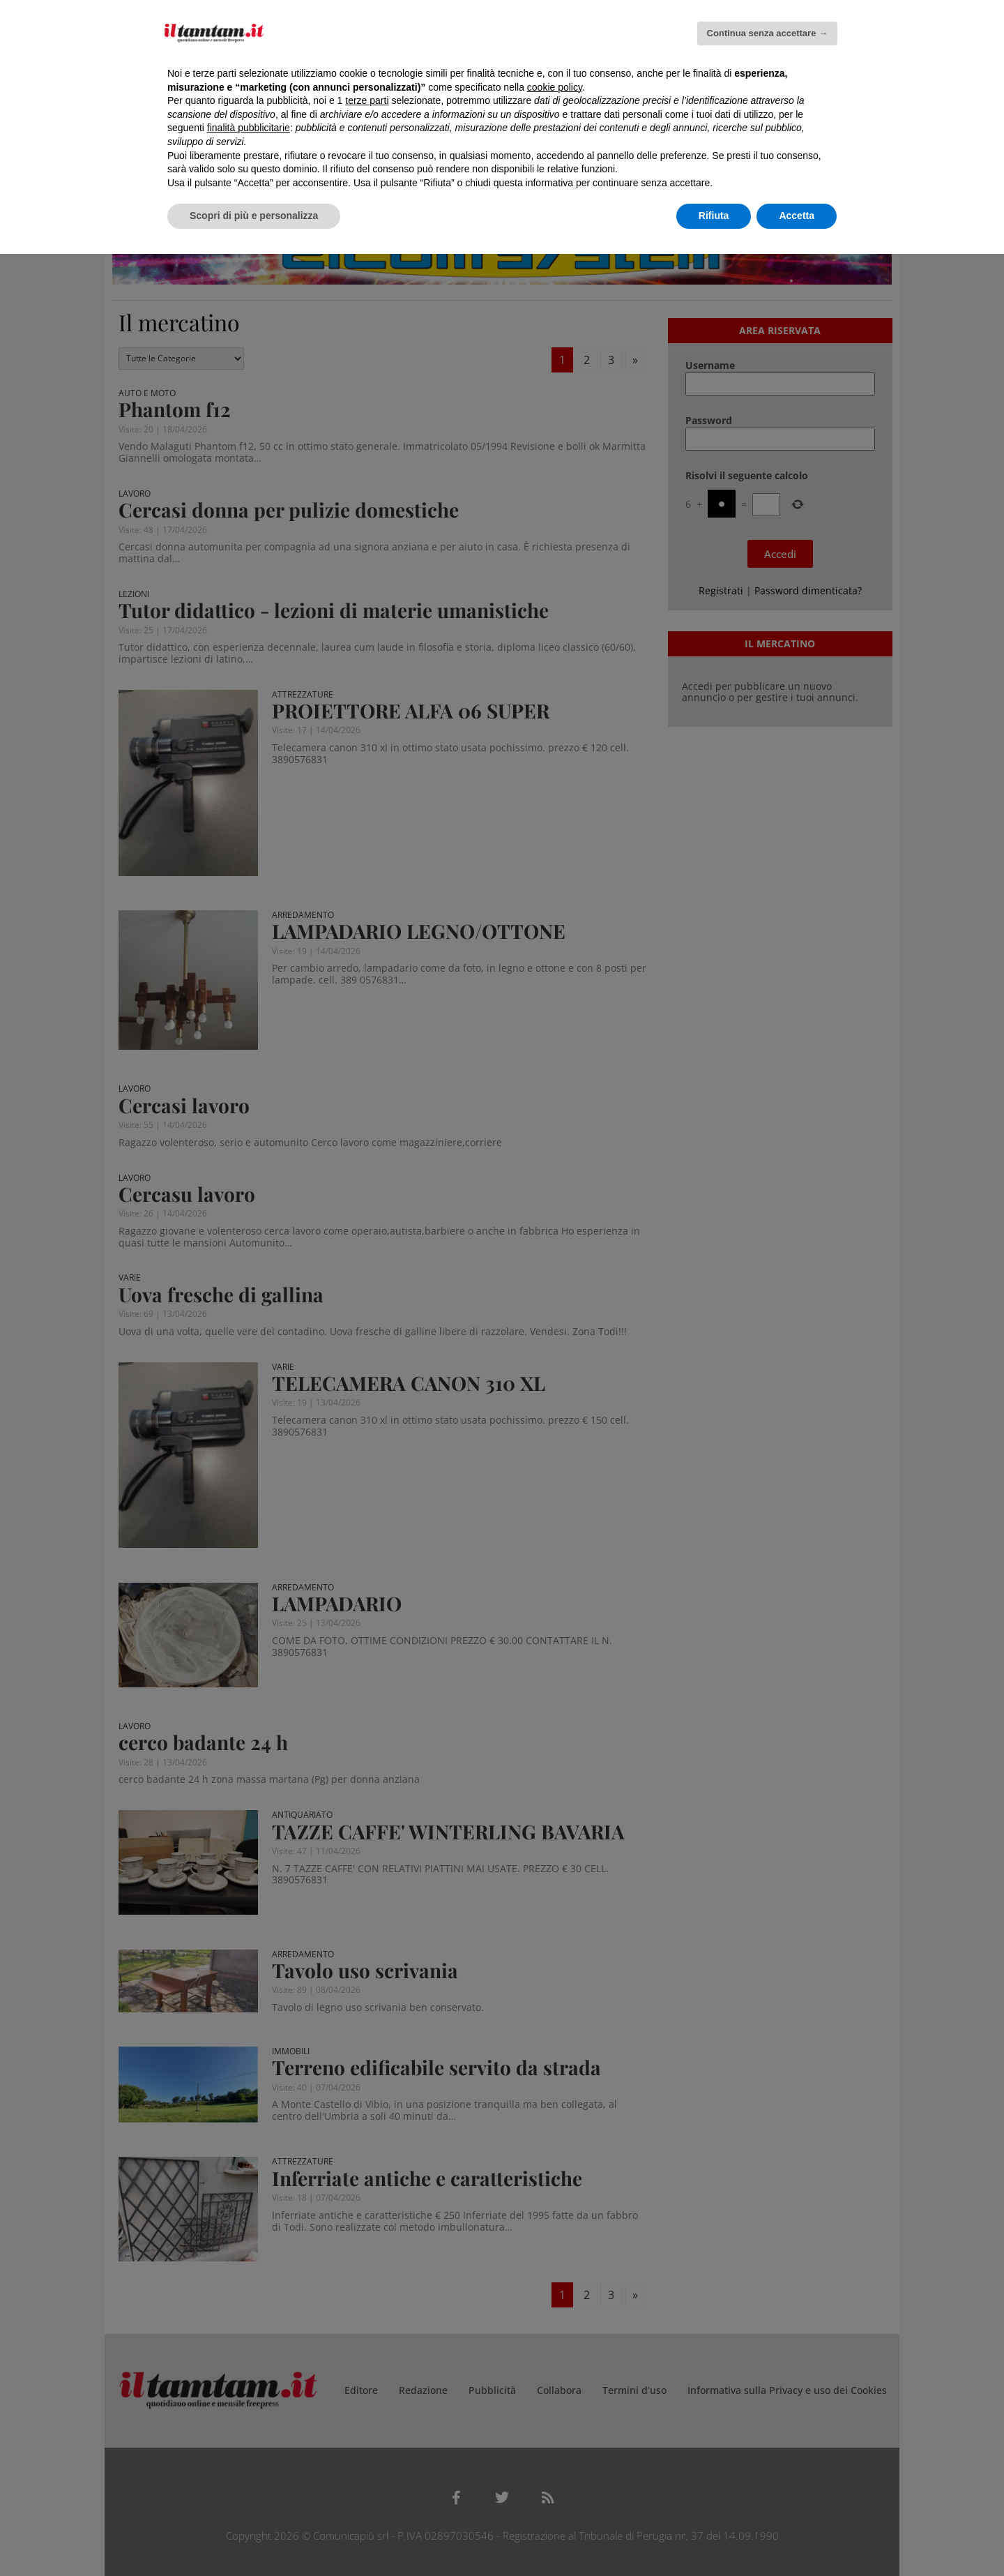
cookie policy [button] (554, 87)
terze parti (366, 100)
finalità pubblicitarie (248, 127)
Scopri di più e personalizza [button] (254, 215)
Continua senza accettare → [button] (767, 33)
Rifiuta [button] (714, 215)
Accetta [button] (796, 215)
